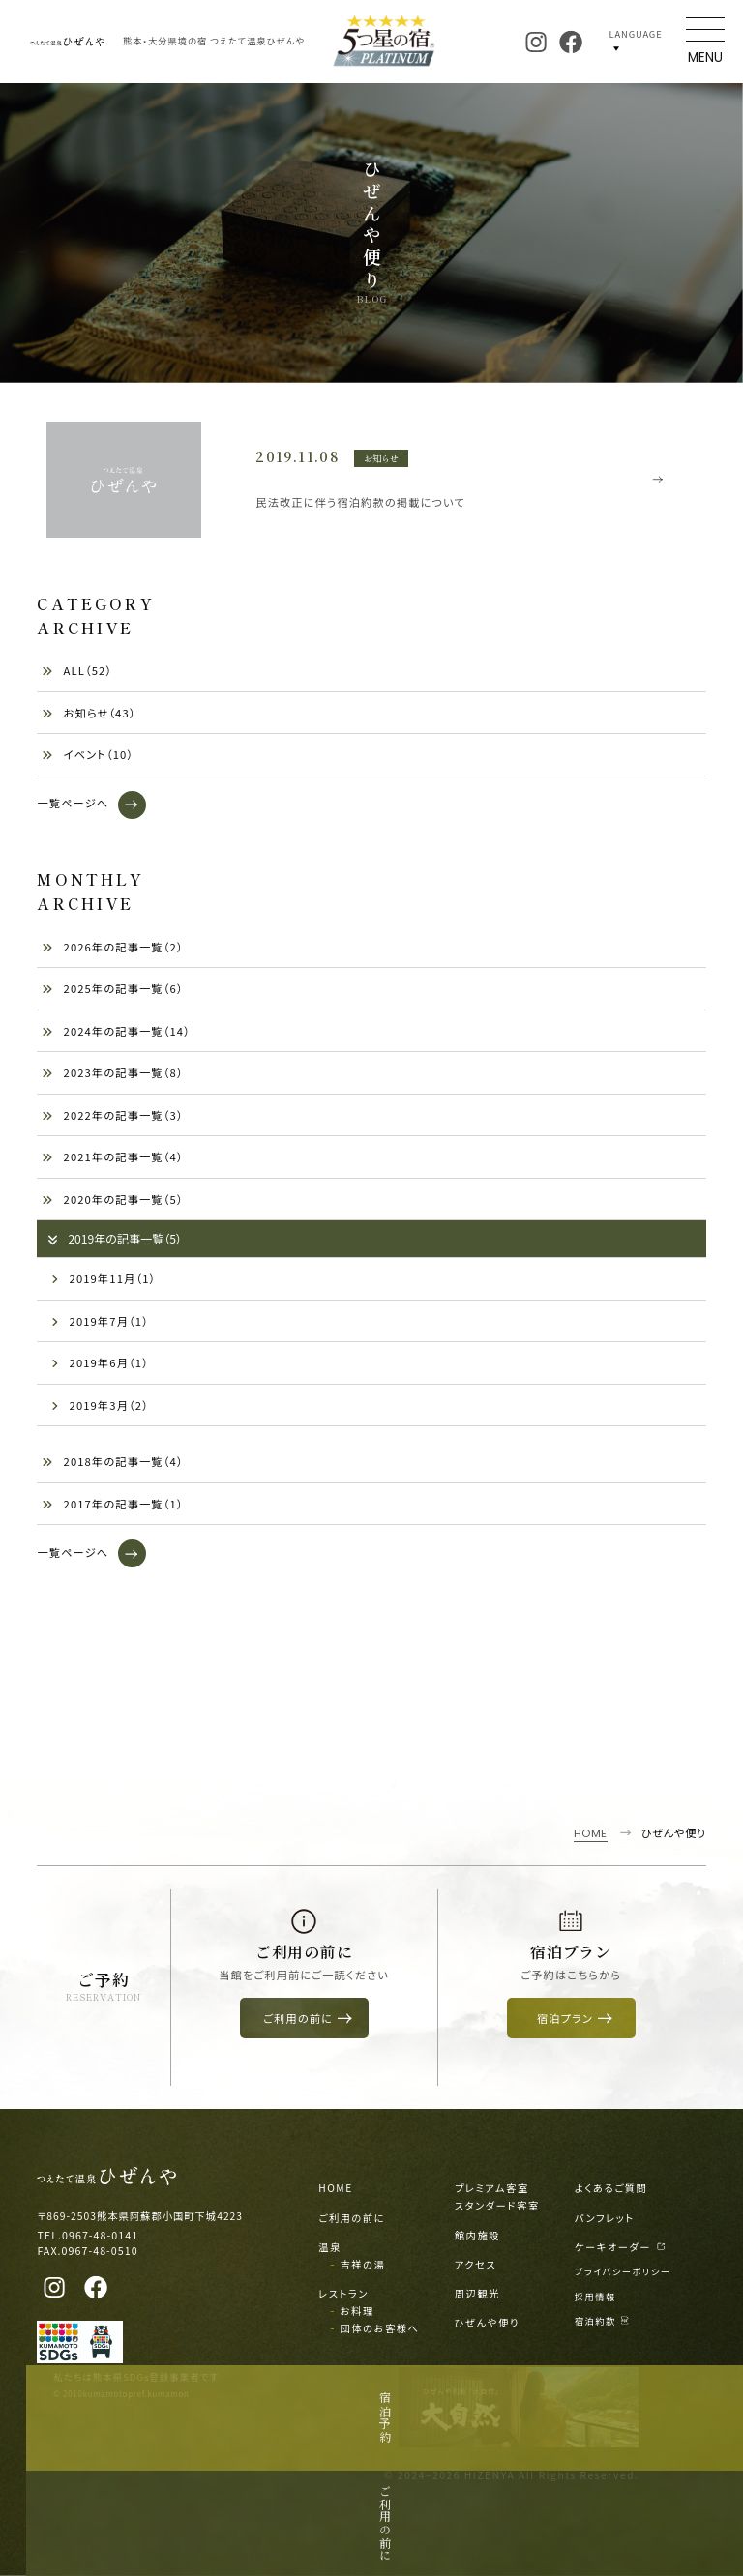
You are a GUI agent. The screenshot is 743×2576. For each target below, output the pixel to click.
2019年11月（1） (103, 1278)
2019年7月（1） (99, 1321)
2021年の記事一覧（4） (112, 1156)
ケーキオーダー (621, 2246)
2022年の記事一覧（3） (112, 1115)
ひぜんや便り (487, 2322)
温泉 (330, 2246)
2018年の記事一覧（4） (112, 1461)
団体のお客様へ (380, 2328)
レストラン (343, 2293)
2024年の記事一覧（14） (116, 1031)
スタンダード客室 (497, 2205)
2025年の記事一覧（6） (112, 988)
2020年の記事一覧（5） (112, 1199)
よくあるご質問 (611, 2188)
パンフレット (605, 2217)
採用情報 (595, 2296)
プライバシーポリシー (622, 2271)
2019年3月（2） (99, 1405)
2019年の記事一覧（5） (114, 1238)
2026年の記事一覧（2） (112, 946)
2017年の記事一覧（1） (112, 1503)
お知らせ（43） (88, 712)
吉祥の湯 (363, 2264)
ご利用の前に (351, 2217)
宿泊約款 (602, 2320)
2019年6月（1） (99, 1362)
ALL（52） (77, 670)
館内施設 (477, 2235)
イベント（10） (88, 754)
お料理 (357, 2310)
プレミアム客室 (492, 2188)
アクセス (475, 2264)
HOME (335, 2188)
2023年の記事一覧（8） (112, 1072)
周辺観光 (477, 2293)
